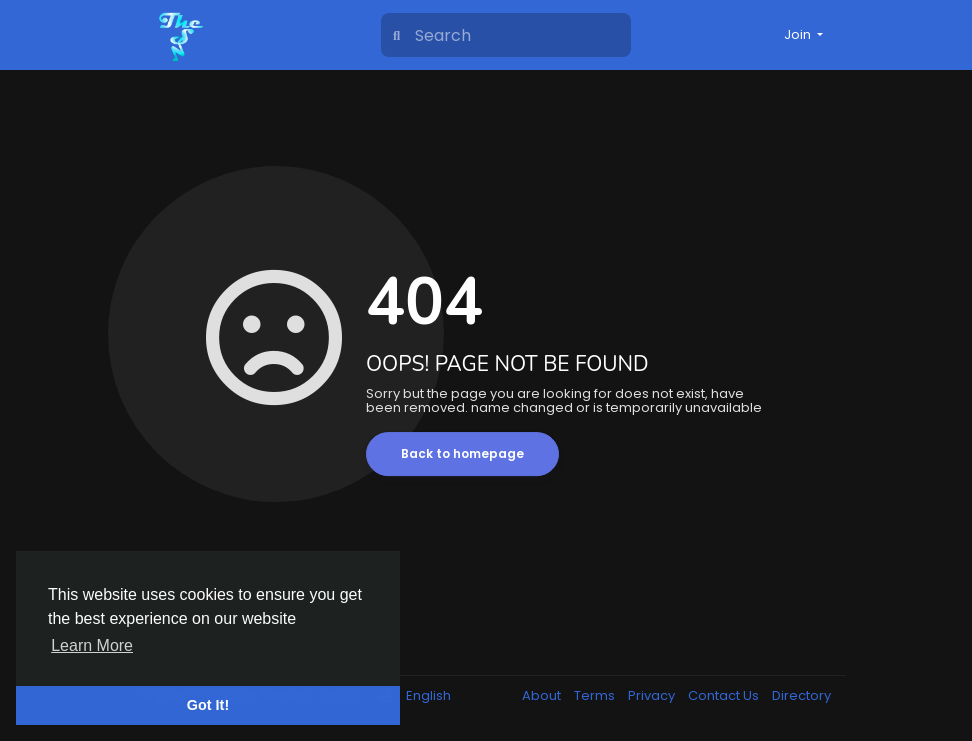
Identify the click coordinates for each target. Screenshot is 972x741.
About (543, 695)
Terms (596, 695)
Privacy (653, 695)
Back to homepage (462, 453)
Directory (801, 695)
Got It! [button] (208, 705)
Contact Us (725, 695)
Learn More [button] (92, 645)
